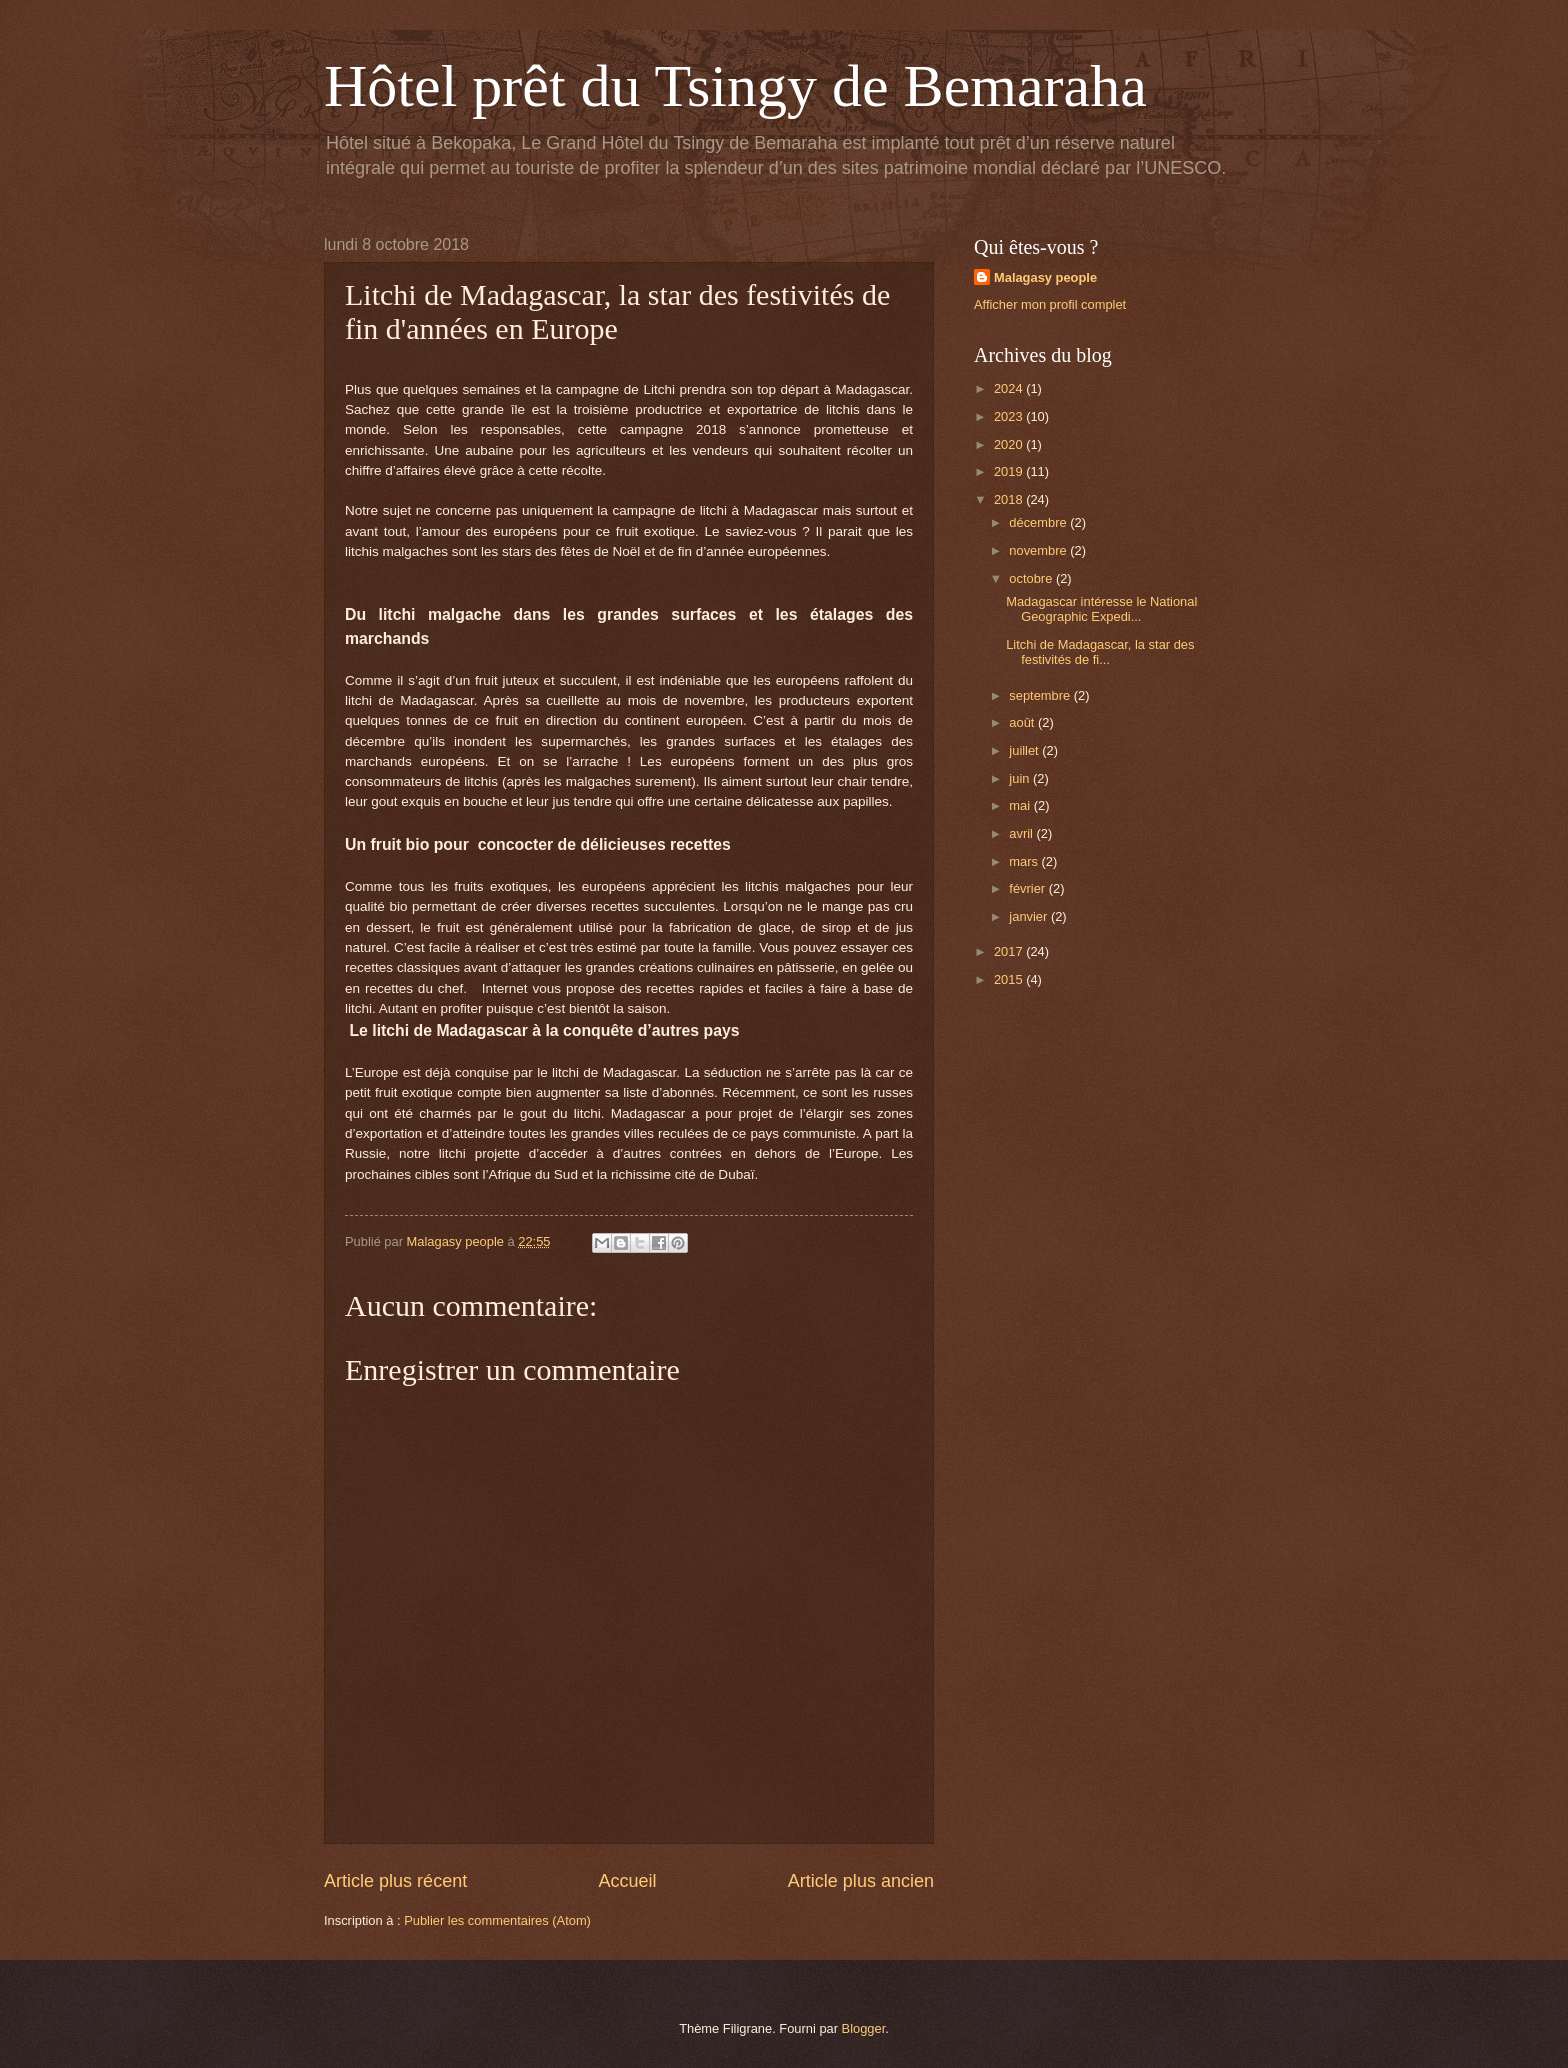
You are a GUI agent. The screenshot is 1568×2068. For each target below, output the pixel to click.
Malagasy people (1045, 277)
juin (1021, 778)
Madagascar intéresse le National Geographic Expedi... (1101, 609)
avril (1022, 833)
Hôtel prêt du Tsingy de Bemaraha (735, 86)
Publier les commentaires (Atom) (497, 1920)
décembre (1039, 522)
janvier (1030, 916)
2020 (1010, 444)
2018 (1010, 499)
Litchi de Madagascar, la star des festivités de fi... (1100, 652)
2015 (1010, 979)
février (1028, 888)
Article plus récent (395, 1881)
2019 (1010, 471)
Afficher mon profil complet (1050, 304)
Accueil (627, 1881)
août (1023, 722)
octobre (1032, 578)
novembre (1039, 550)
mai (1021, 805)
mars (1025, 861)
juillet (1025, 750)
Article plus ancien (861, 1881)
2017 (1010, 951)
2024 (1010, 388)
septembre (1041, 695)
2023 (1010, 416)
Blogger (864, 2028)
